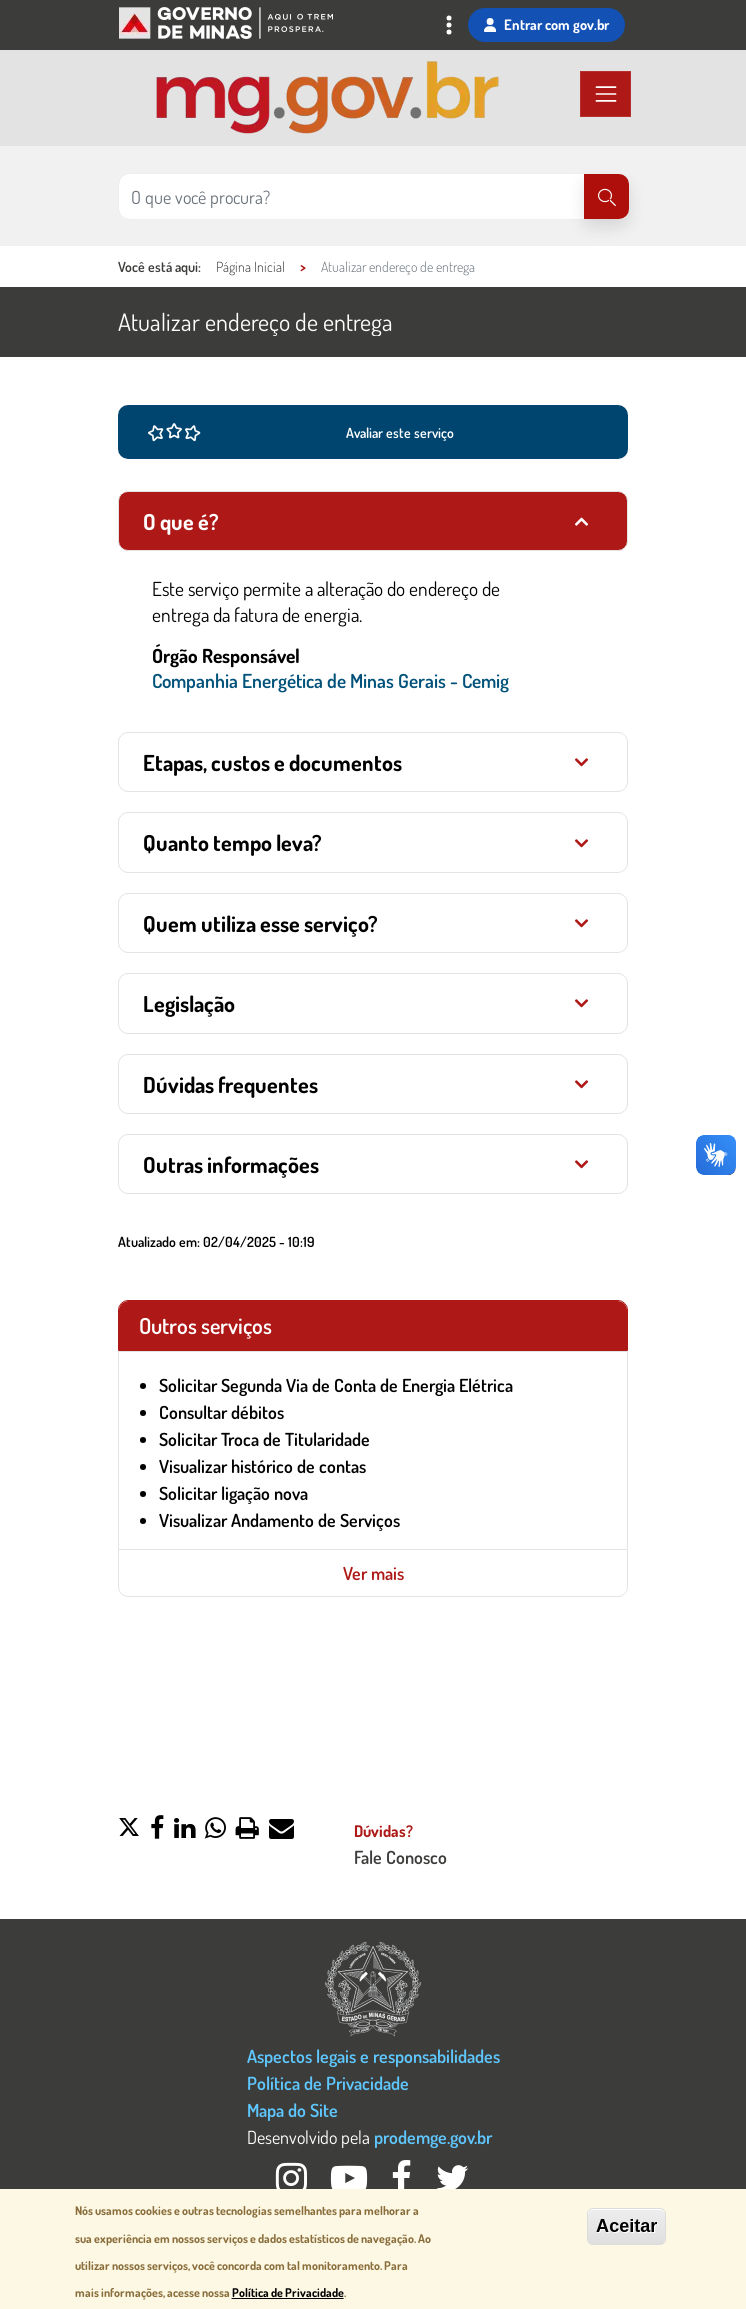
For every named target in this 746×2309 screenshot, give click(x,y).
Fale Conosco (400, 1856)
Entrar (546, 25)
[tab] (373, 521)
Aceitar (626, 2226)
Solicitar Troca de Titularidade (264, 1439)
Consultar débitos (221, 1412)
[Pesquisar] (606, 196)
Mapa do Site (292, 2109)
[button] (129, 1830)
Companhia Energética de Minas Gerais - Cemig (330, 680)
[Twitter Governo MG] (453, 2183)
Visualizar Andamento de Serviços (279, 1520)
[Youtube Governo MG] (351, 2183)
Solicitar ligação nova (233, 1493)
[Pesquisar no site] (351, 196)
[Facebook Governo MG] (403, 2183)
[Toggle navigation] (449, 27)
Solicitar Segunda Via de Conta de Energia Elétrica (336, 1385)
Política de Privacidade (328, 2082)
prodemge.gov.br (433, 2136)
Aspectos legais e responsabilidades (373, 2055)
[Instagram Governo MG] (293, 2183)
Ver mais (373, 1573)
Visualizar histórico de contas (262, 1466)
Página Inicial (250, 266)
